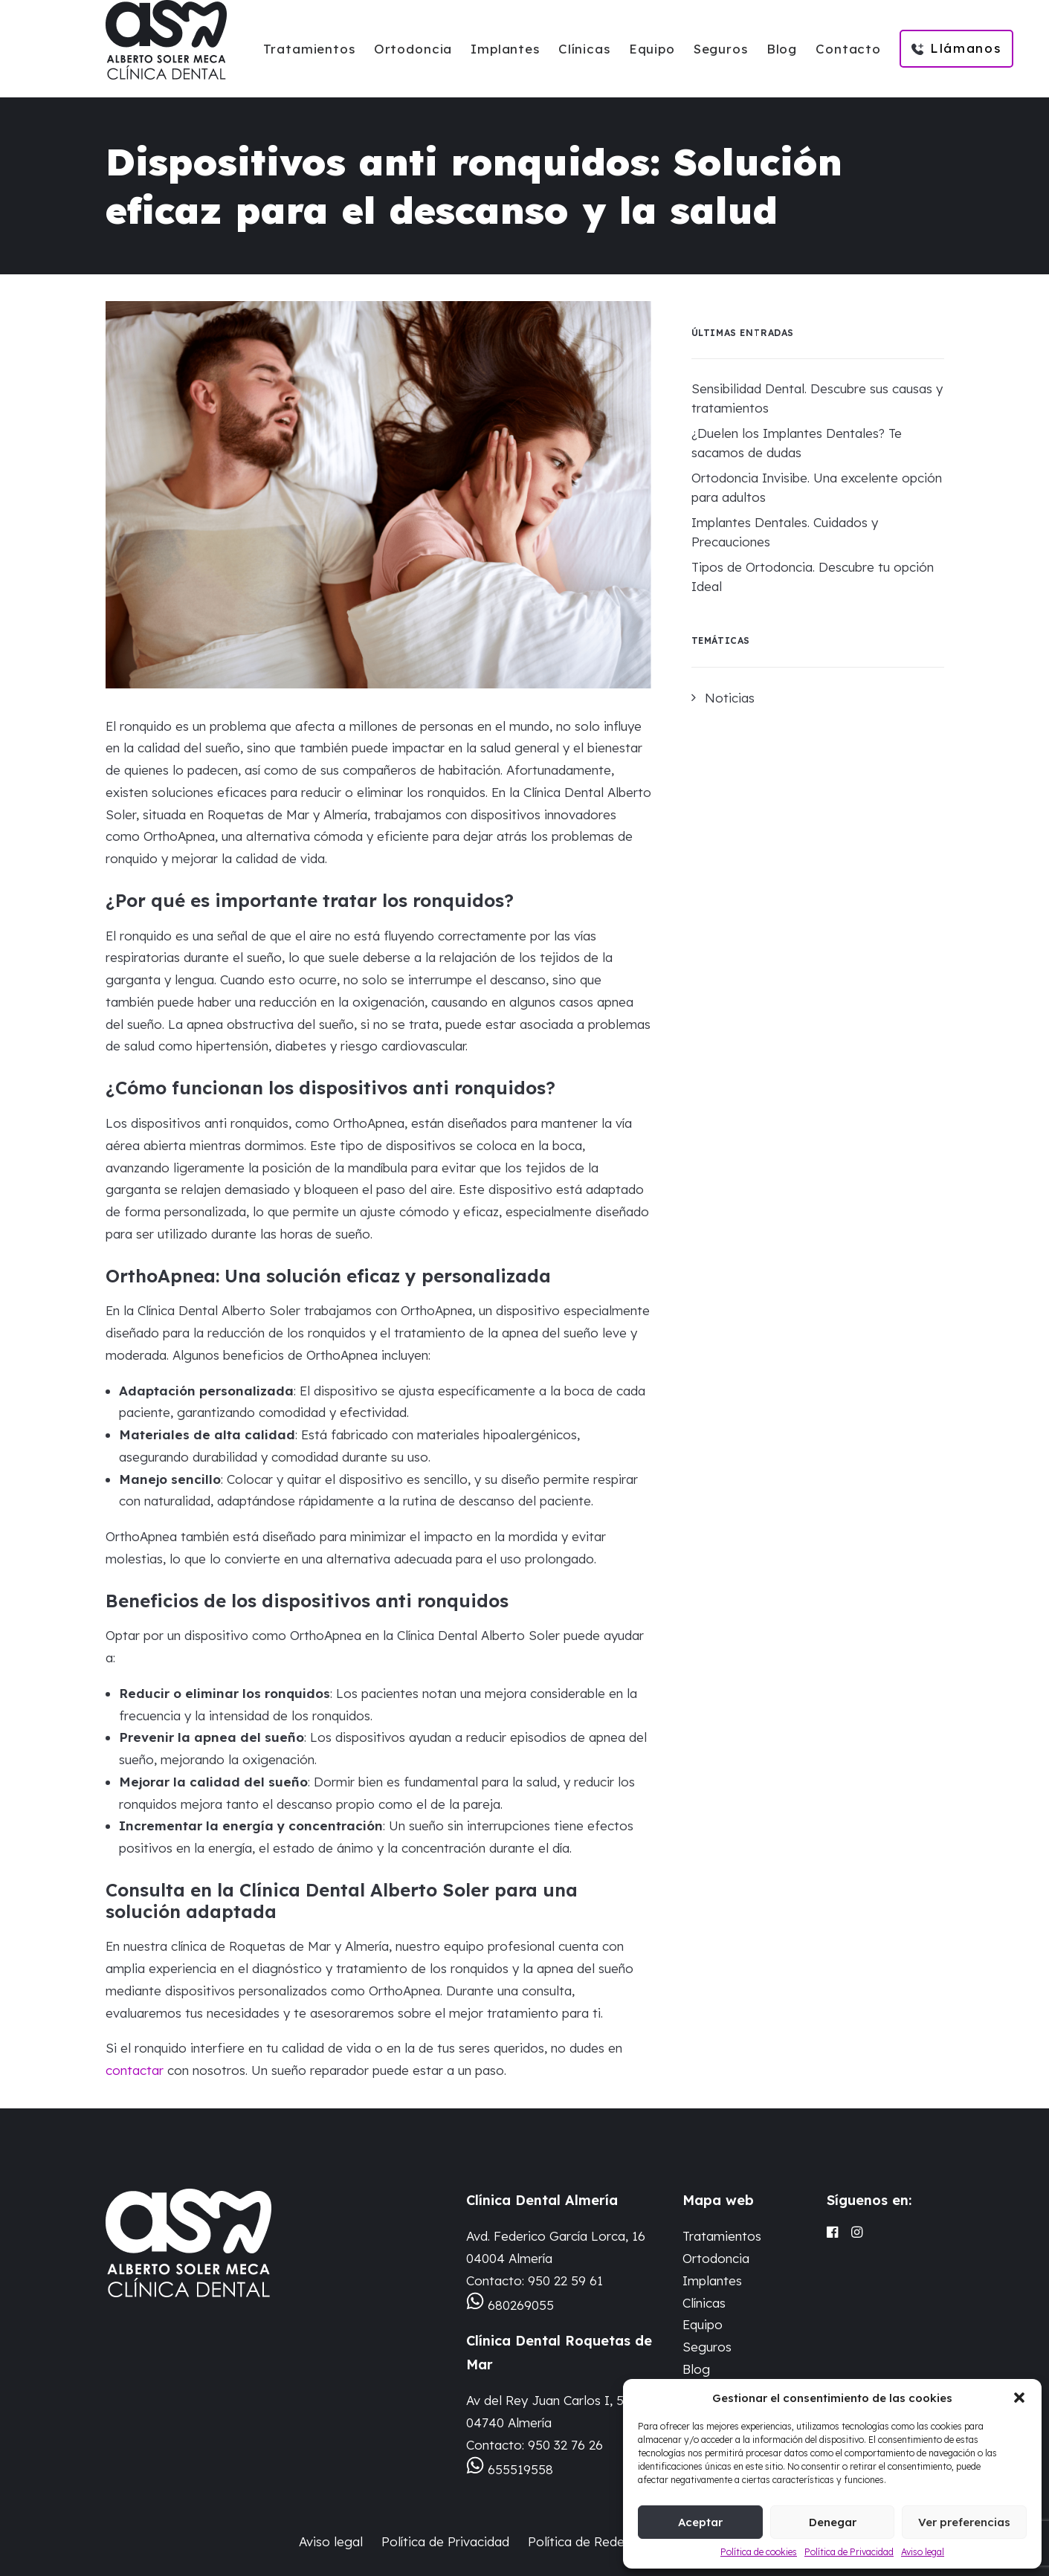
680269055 (521, 2305)
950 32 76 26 (565, 2445)
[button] (1019, 2397)
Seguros (721, 49)
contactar (135, 2070)
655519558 (520, 2469)
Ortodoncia (413, 49)
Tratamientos (309, 49)
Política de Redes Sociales (606, 2541)
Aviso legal (922, 2551)
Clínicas (584, 49)
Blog (781, 49)
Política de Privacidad (849, 2551)
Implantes (505, 49)
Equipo (652, 49)
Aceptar (700, 2522)
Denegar (832, 2522)
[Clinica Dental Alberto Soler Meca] (166, 40)
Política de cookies (758, 2551)
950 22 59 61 (565, 2280)
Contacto (848, 49)
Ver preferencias (964, 2522)
